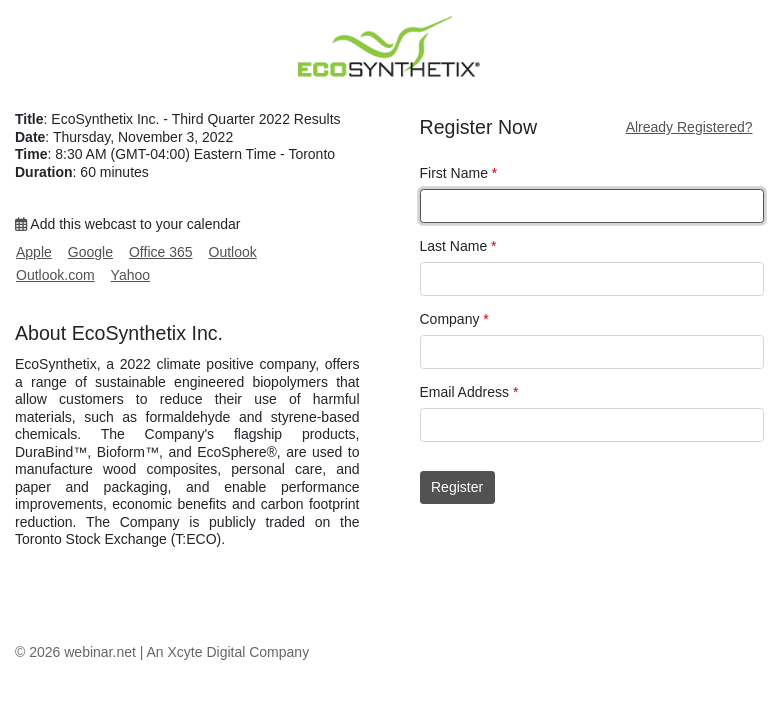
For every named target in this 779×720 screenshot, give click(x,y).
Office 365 (161, 252)
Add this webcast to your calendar (127, 224)
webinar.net (100, 652)
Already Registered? (689, 127)
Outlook (233, 252)
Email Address (469, 392)
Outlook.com (55, 275)
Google (90, 252)
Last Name (458, 246)
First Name (459, 173)
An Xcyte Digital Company (228, 652)
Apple (34, 252)
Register (457, 487)
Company (454, 319)
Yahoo (130, 275)
